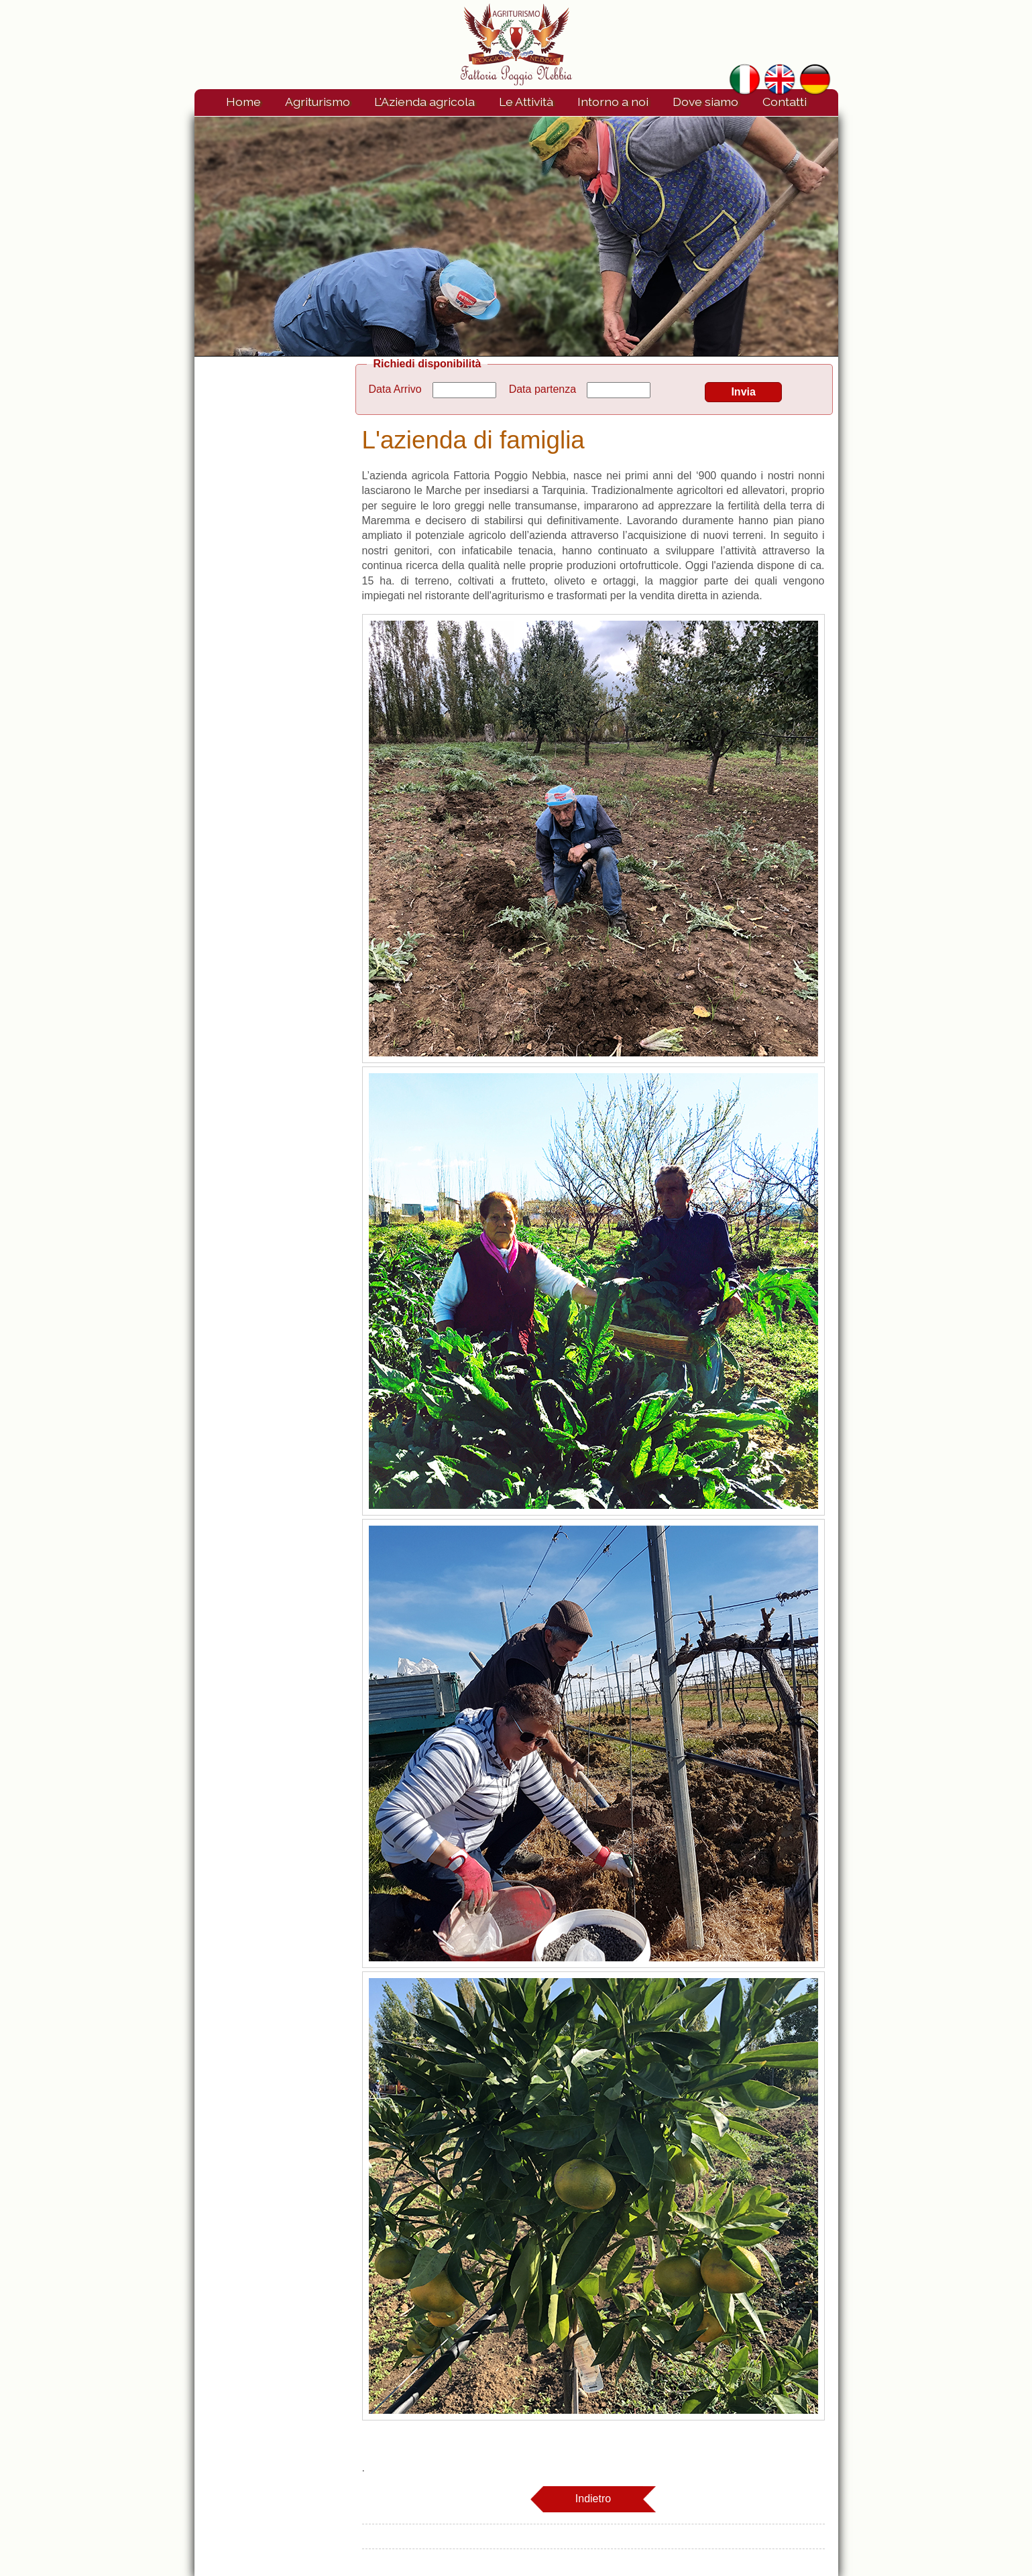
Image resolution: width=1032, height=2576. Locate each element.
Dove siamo (705, 102)
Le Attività (526, 102)
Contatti (784, 102)
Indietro (593, 2498)
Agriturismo (317, 102)
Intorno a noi (612, 102)
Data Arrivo (395, 389)
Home (243, 102)
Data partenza (543, 389)
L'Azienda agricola (424, 102)
